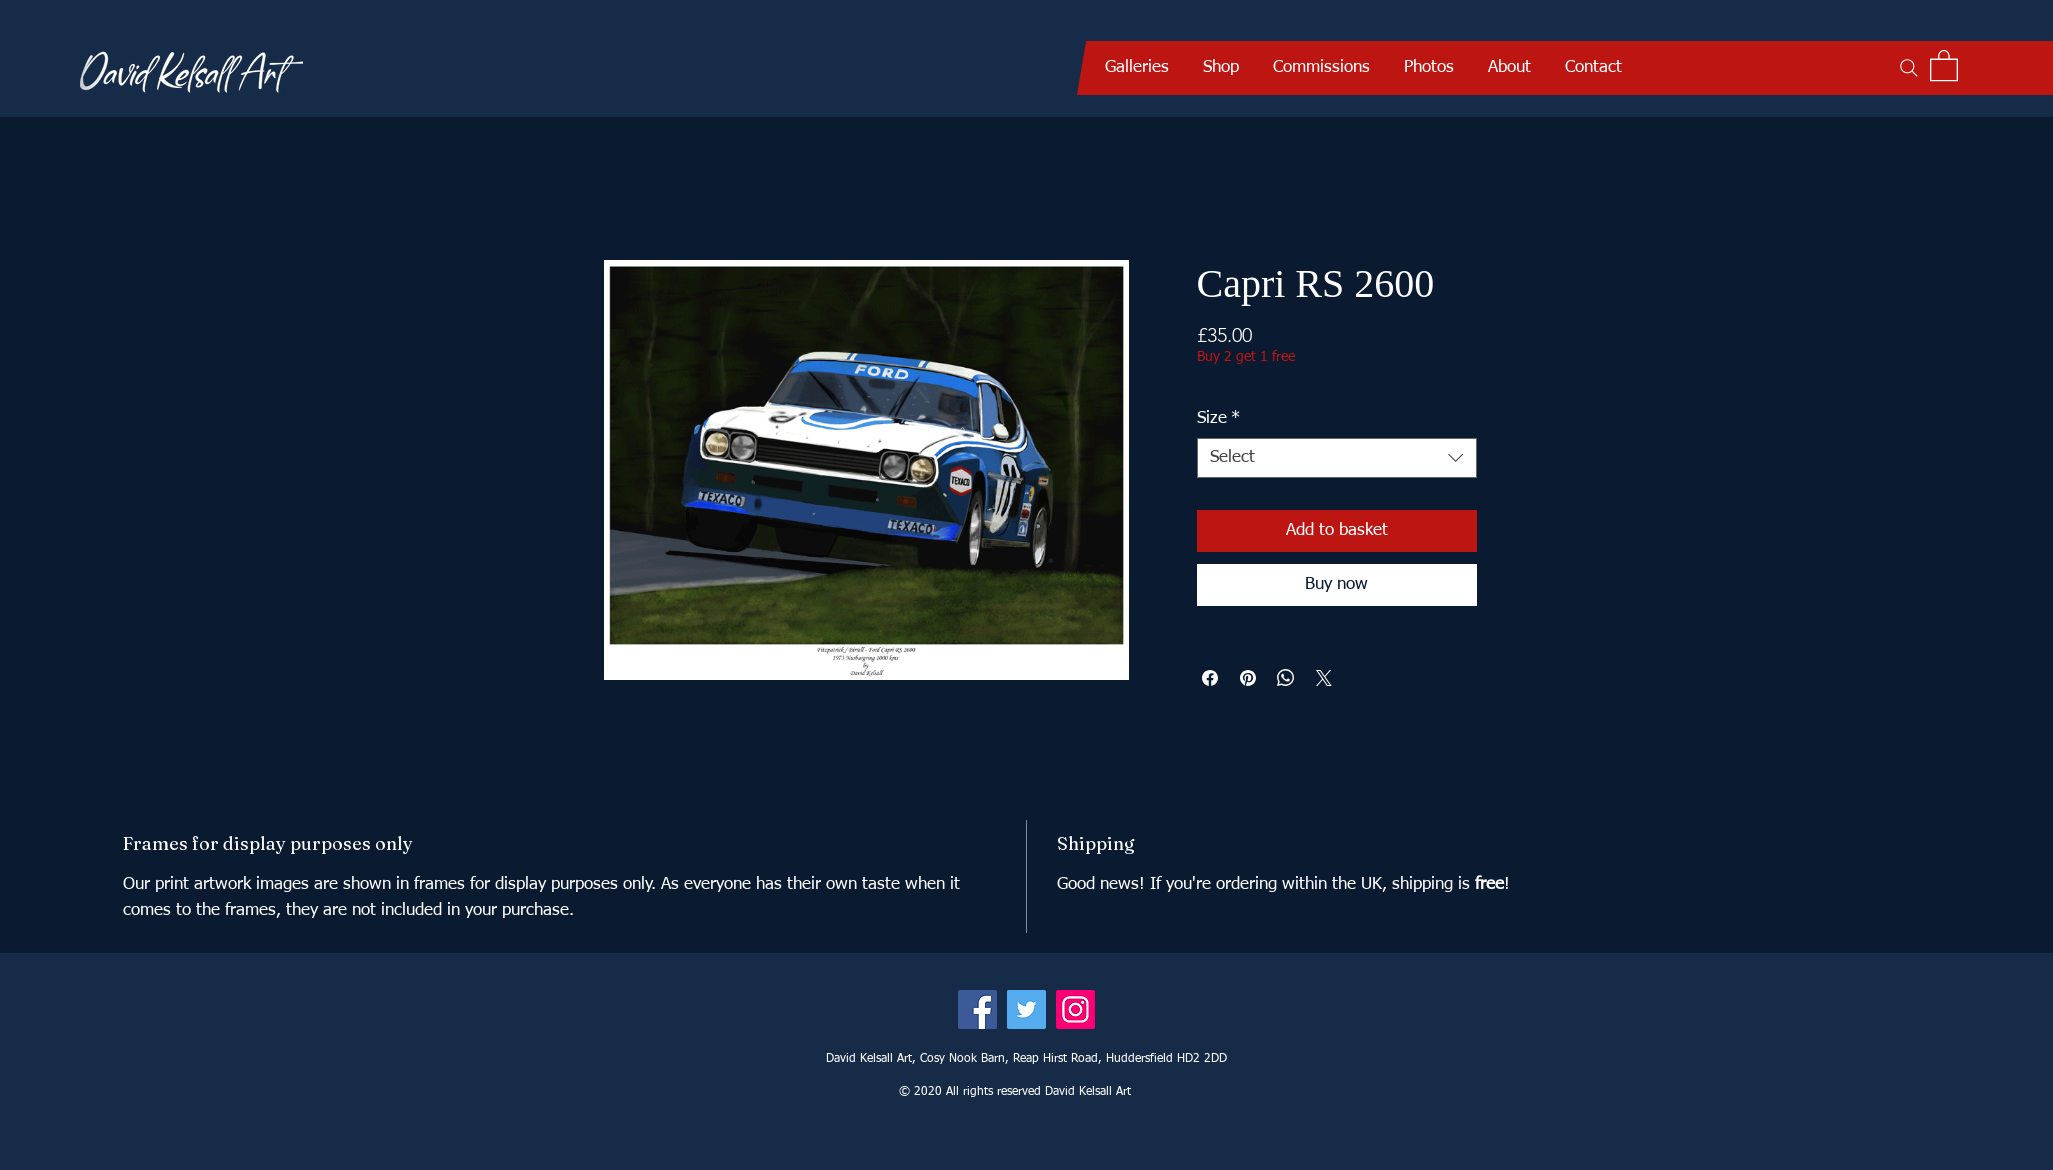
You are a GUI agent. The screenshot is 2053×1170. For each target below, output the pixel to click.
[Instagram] (1075, 1009)
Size (1218, 418)
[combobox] (1337, 458)
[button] (1137, 68)
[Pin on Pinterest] (1248, 678)
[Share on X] (1324, 678)
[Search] (1908, 68)
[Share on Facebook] (1210, 678)
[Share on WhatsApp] (1286, 678)
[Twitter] (1026, 1009)
